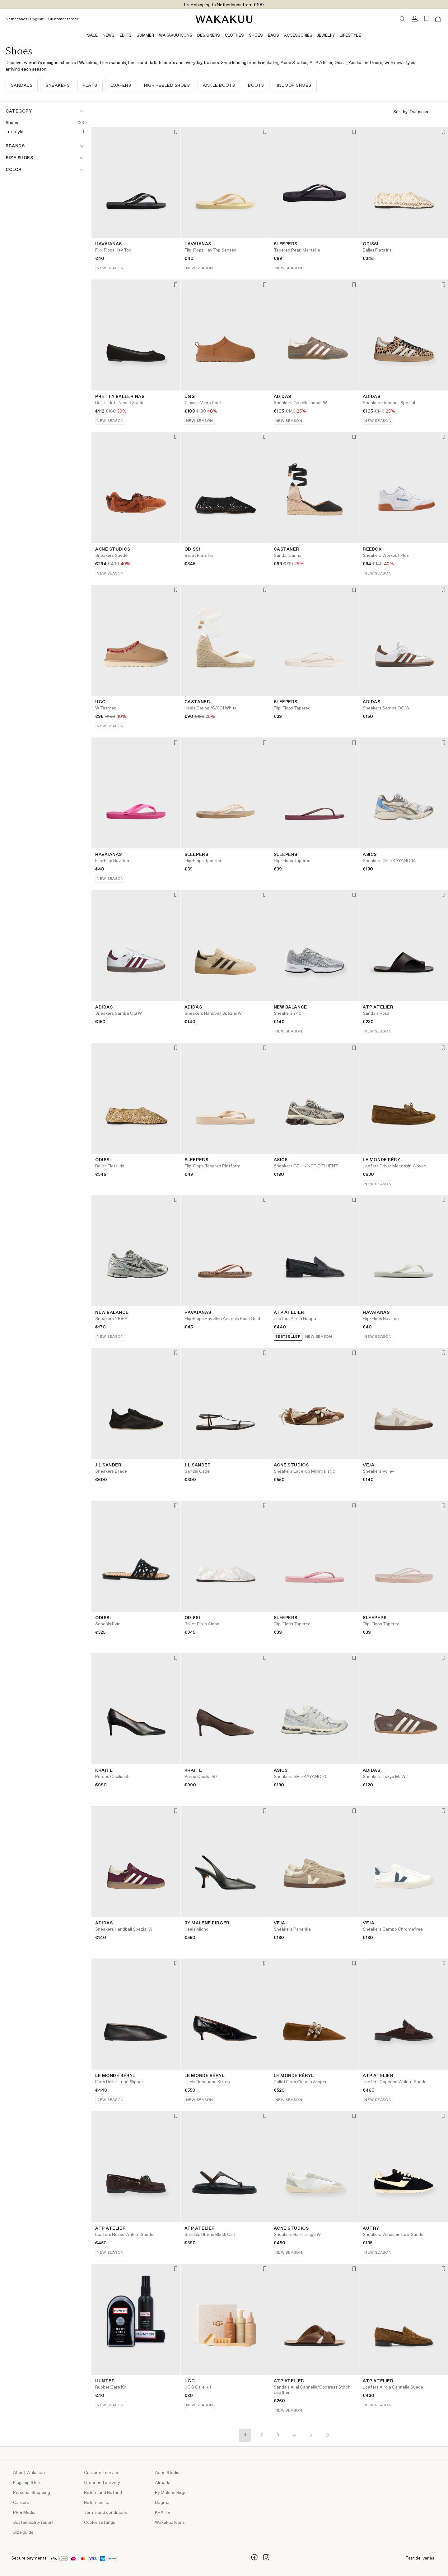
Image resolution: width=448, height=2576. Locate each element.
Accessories (298, 35)
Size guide (23, 2532)
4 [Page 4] (294, 2435)
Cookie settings (99, 2522)
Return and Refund (103, 2492)
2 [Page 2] (261, 2435)
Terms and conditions (105, 2512)
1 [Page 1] (245, 2435)
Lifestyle (350, 35)
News (108, 35)
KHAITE (162, 2512)
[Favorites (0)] (426, 19)
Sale (92, 35)
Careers (21, 2502)
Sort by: (418, 112)
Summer (145, 35)
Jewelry (326, 35)
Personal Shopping (31, 2492)
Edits (125, 35)
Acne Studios (168, 2473)
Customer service (63, 19)
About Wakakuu (29, 2473)
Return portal (97, 2502)
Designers (208, 35)
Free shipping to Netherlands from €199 (224, 5)
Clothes (234, 35)
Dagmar (163, 2502)
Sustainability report (33, 2522)
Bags (273, 35)
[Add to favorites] (175, 132)
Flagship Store (27, 2483)
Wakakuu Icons (175, 35)
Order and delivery (102, 2483)
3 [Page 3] (278, 2435)
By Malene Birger (171, 2492)
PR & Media (24, 2512)
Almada (162, 2483)
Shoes (256, 35)
